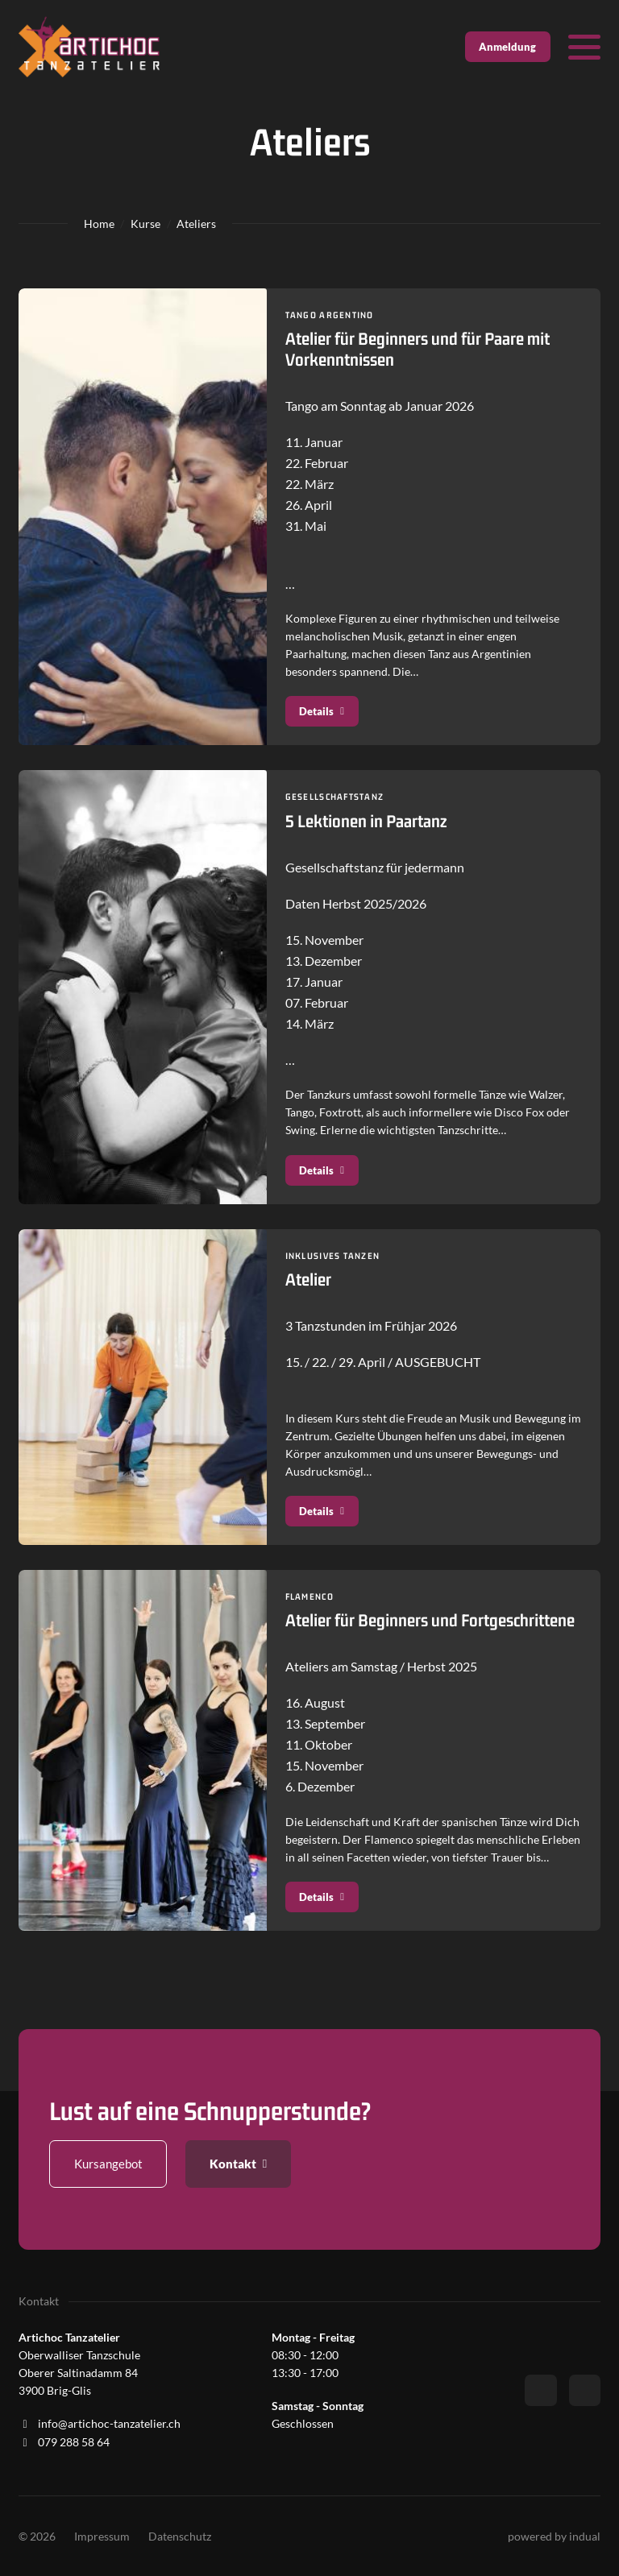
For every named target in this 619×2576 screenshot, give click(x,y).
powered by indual (554, 2536)
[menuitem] (102, 2536)
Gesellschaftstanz (336, 797)
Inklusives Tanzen (334, 1257)
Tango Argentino (331, 314)
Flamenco (310, 1598)
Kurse (145, 223)
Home (99, 223)
